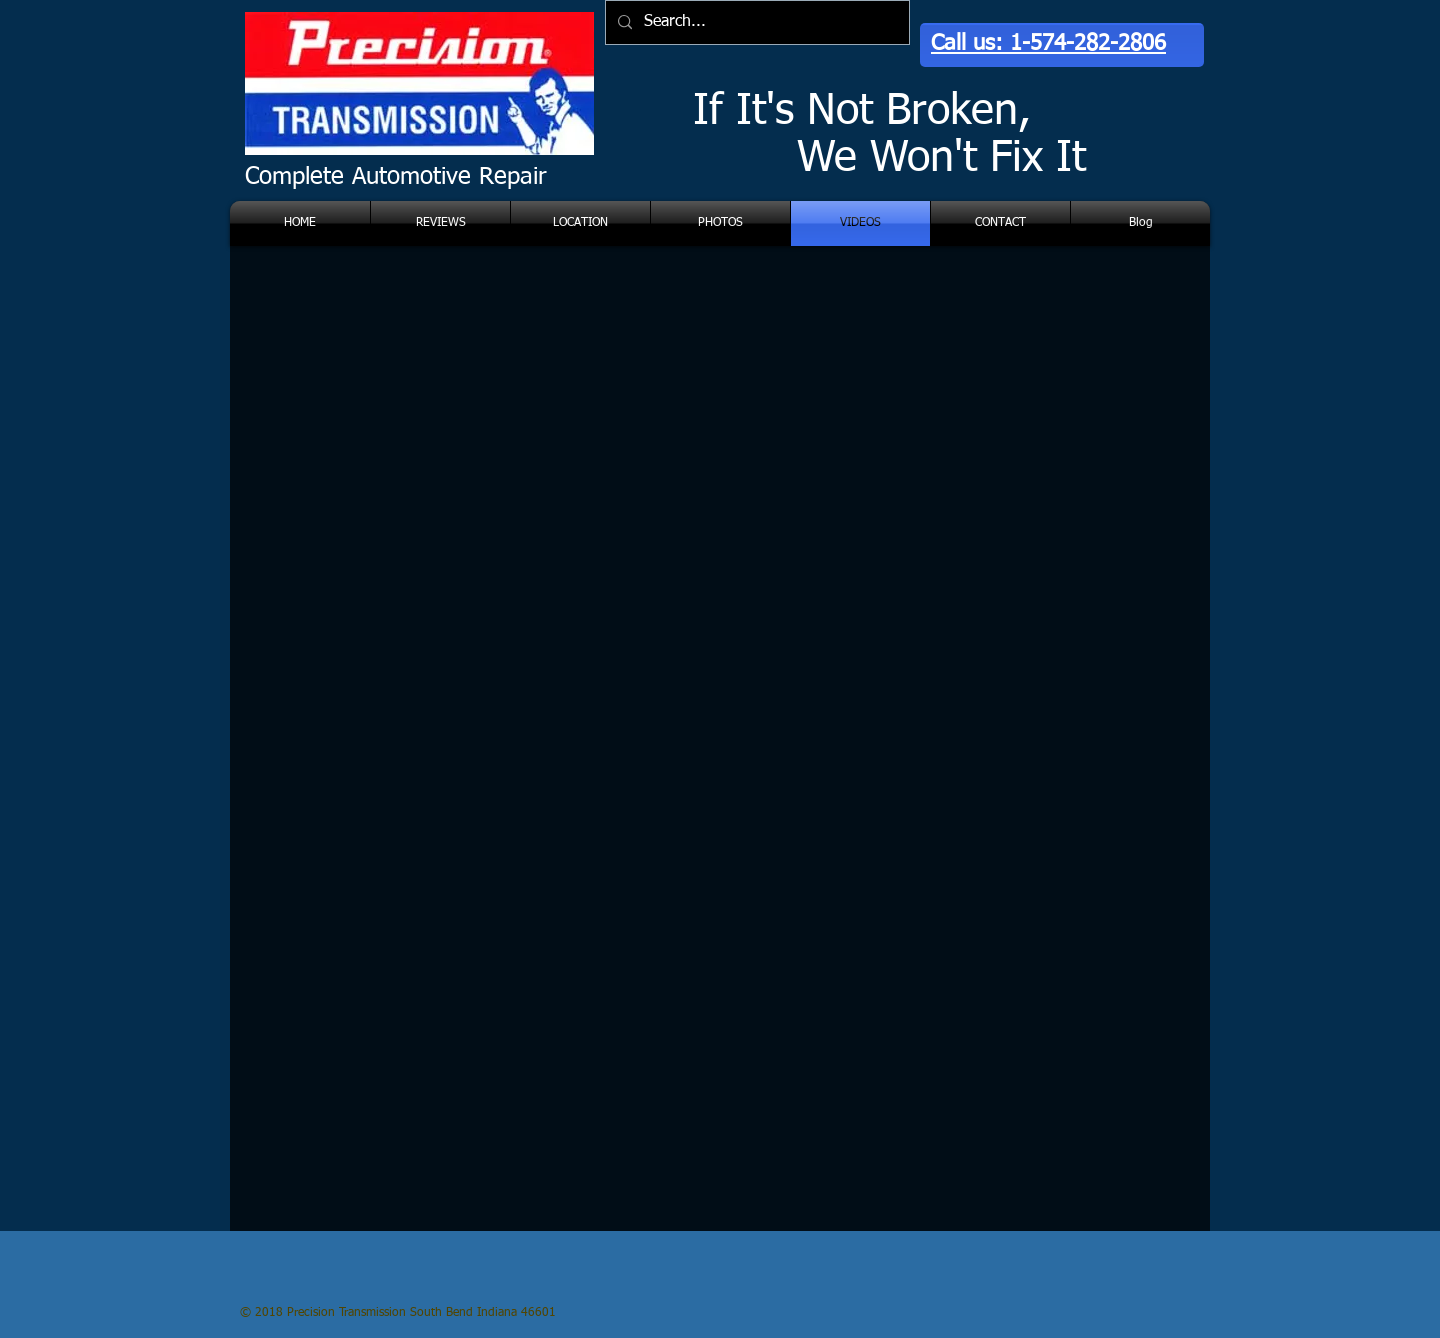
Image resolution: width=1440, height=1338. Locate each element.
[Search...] (755, 22)
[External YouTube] (471, 415)
